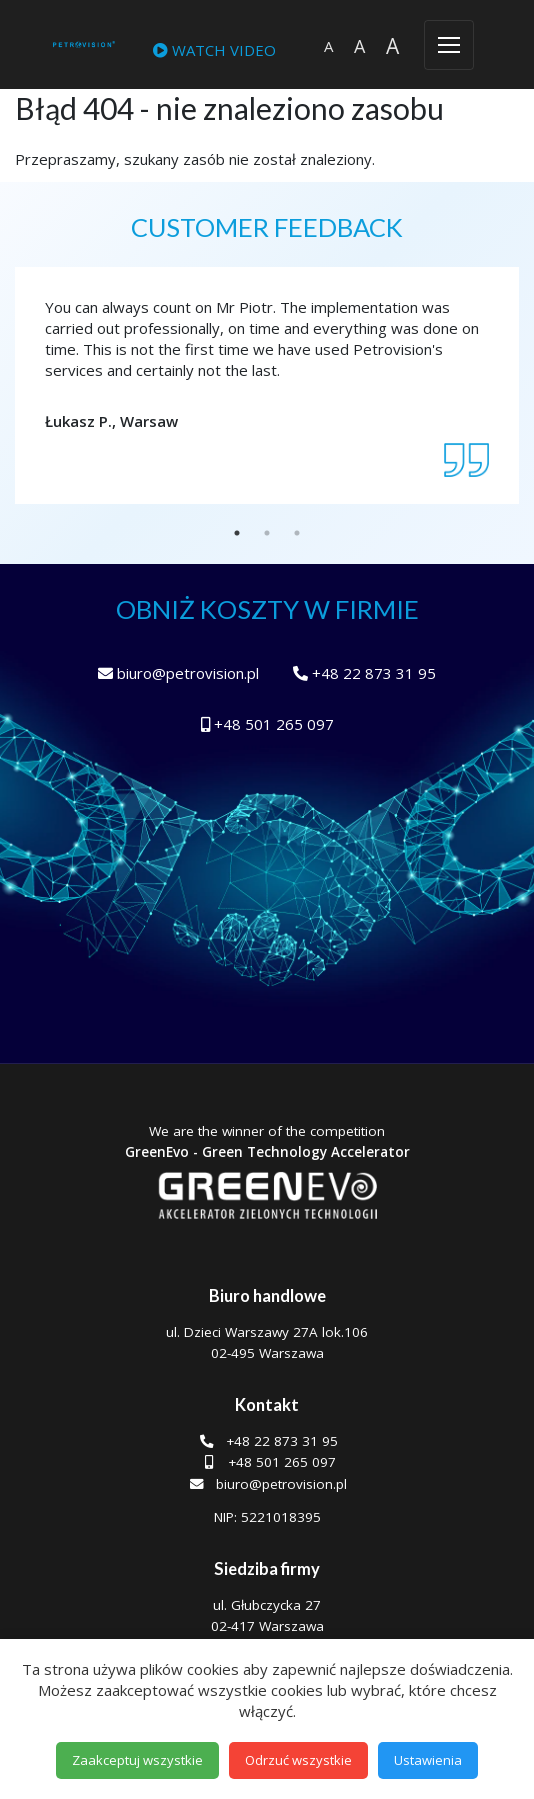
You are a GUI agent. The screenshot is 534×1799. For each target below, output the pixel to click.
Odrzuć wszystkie (298, 1760)
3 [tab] (297, 533)
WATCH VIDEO (214, 50)
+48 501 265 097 (267, 724)
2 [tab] (267, 533)
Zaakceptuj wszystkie (137, 1760)
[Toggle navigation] (449, 45)
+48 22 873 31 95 (364, 673)
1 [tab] (237, 533)
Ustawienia (428, 1760)
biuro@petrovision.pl (178, 673)
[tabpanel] (267, 364)
